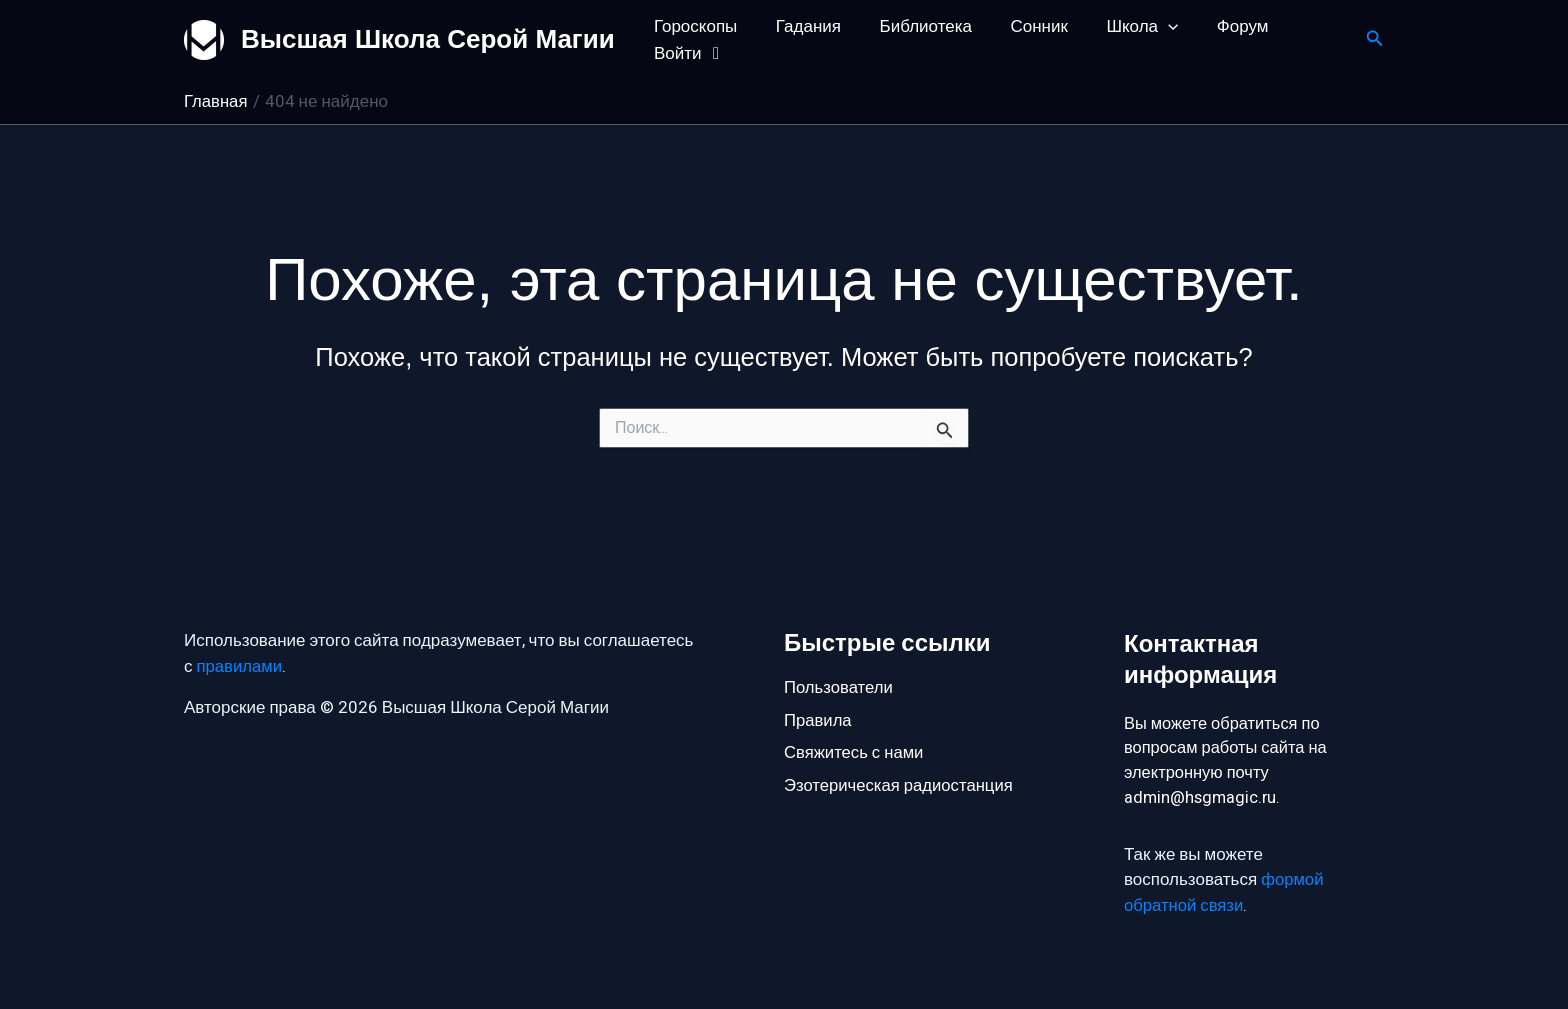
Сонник (1023, 26)
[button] (1148, 26)
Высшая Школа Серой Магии (428, 39)
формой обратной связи (1224, 894)
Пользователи (839, 685)
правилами (240, 664)
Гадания (801, 26)
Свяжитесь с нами (855, 752)
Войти (688, 53)
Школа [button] (1122, 26)
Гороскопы (693, 26)
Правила (818, 719)
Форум (1218, 26)
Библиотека (914, 26)
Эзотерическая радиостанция (900, 786)
